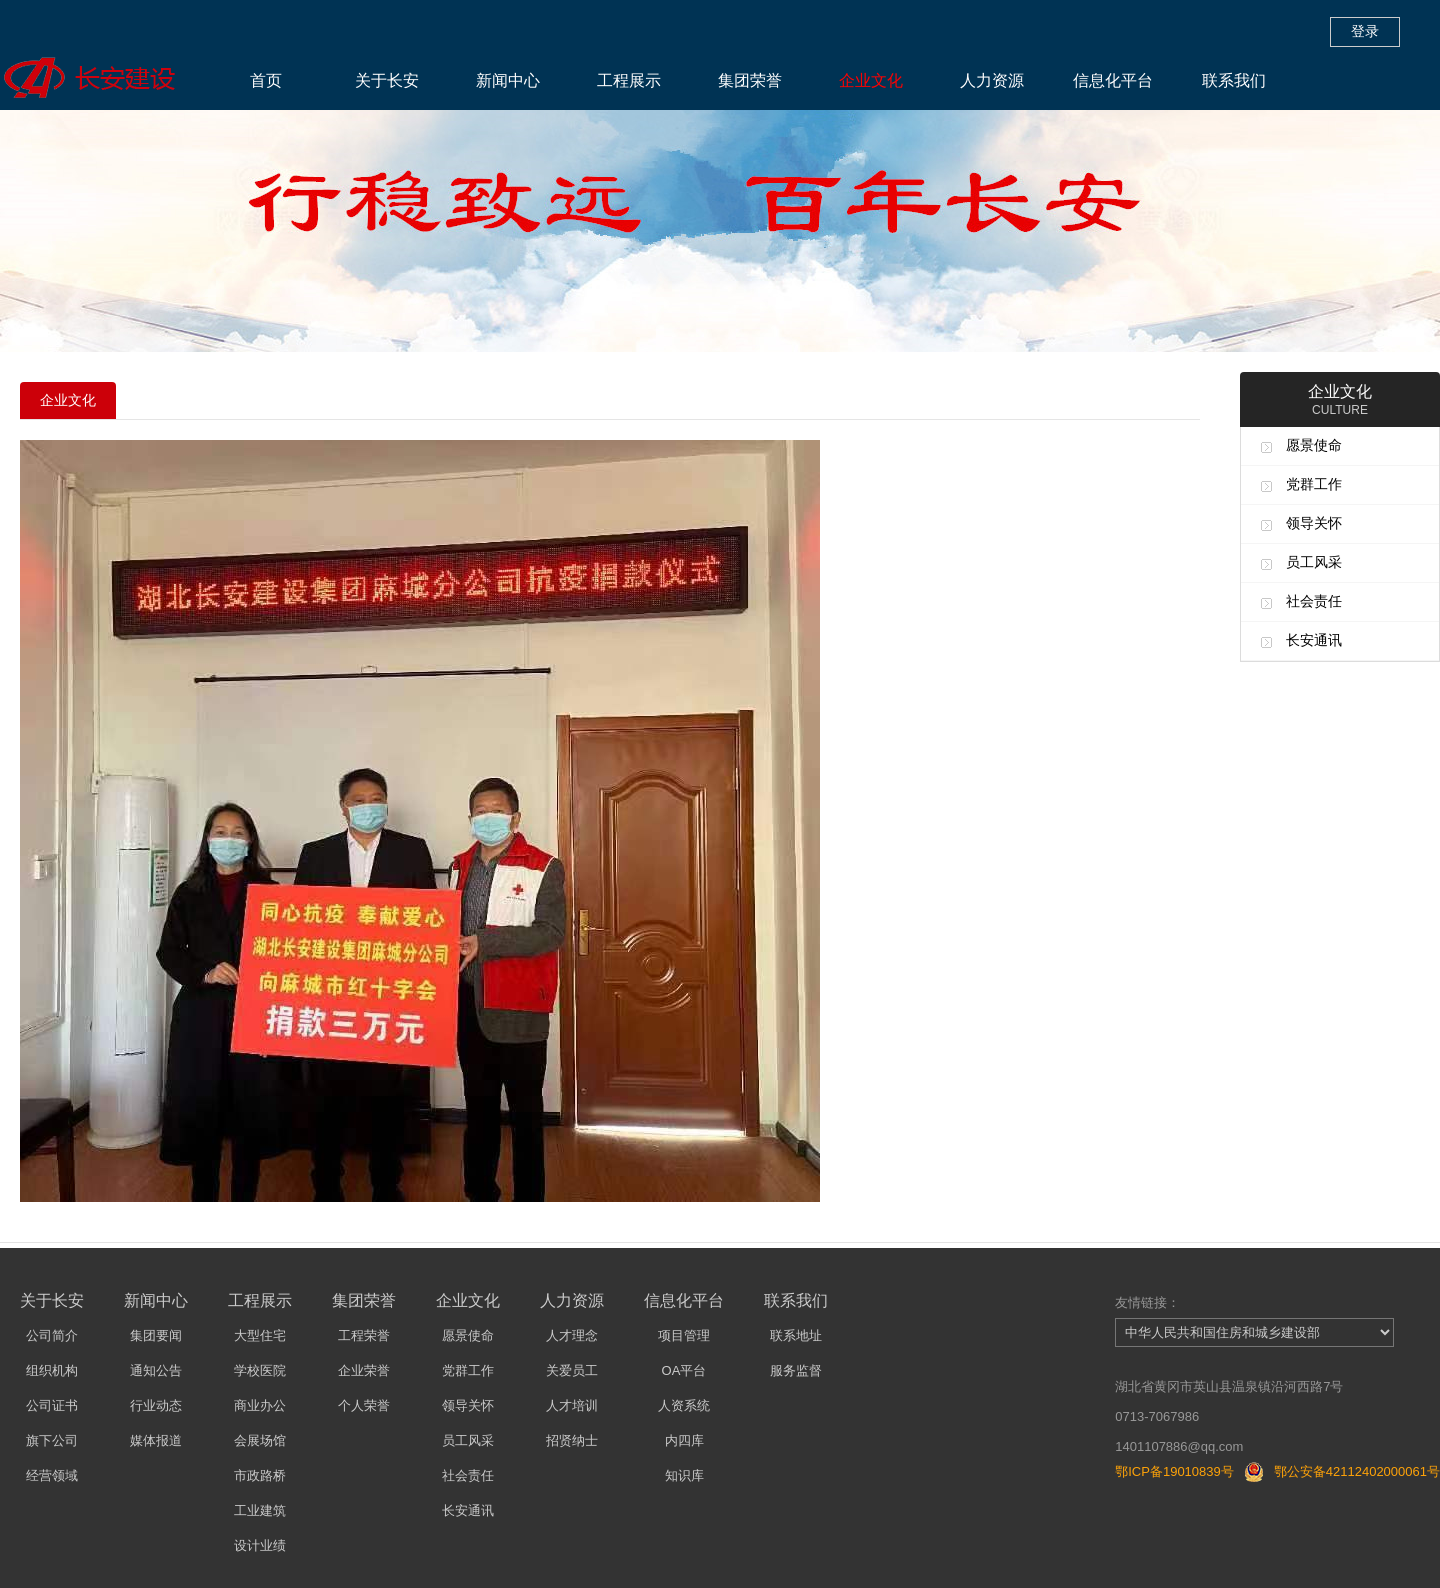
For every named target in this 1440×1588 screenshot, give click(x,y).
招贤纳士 (572, 1440)
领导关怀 (1314, 523)
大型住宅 (260, 1335)
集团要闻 (156, 1335)
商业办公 (260, 1405)
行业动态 (156, 1405)
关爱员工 (572, 1370)
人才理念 (572, 1335)
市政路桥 (260, 1475)
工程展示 (629, 80)
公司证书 (52, 1405)
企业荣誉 (364, 1370)
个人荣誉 (364, 1405)
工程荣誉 (364, 1335)
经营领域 (52, 1475)
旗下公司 (52, 1440)
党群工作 (1314, 484)
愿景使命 (1314, 445)
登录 (1365, 31)
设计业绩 (260, 1545)
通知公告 (156, 1370)
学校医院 (260, 1370)
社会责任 (1314, 601)
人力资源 (992, 80)
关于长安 (387, 80)
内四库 (684, 1440)
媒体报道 (156, 1440)
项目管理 (684, 1335)
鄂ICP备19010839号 (1174, 1471)
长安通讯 (1314, 640)
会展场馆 (260, 1440)
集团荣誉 (750, 80)
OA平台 (684, 1370)
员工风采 (1314, 562)
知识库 (684, 1475)
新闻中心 (508, 80)
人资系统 (684, 1405)
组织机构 (52, 1370)
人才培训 (572, 1405)
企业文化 (871, 80)
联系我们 (1234, 80)
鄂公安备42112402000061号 (1357, 1471)
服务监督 (796, 1370)
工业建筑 (260, 1510)
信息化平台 (1113, 80)
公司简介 (52, 1335)
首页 (266, 80)
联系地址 (796, 1335)
